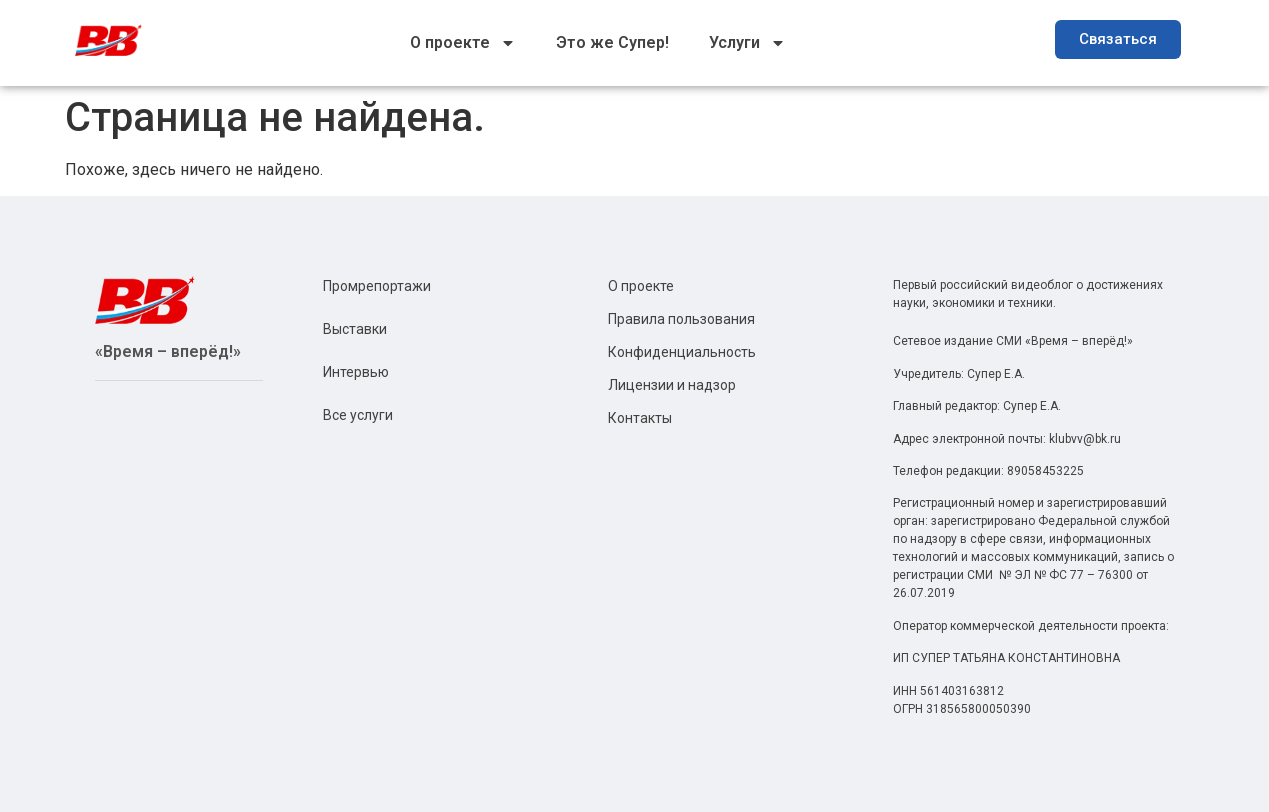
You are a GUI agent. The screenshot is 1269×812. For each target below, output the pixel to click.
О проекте (463, 43)
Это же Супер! (612, 42)
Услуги (747, 43)
